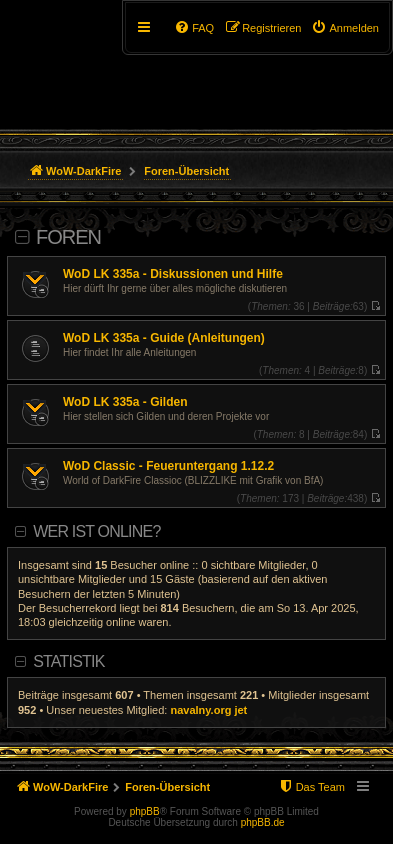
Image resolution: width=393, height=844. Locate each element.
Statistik (68, 661)
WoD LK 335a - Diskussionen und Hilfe (173, 274)
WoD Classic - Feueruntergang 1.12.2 (168, 466)
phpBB (145, 811)
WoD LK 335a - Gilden (125, 402)
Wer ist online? (96, 531)
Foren (68, 237)
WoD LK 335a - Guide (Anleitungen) (164, 338)
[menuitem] (345, 28)
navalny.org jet (208, 710)
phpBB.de (263, 822)
